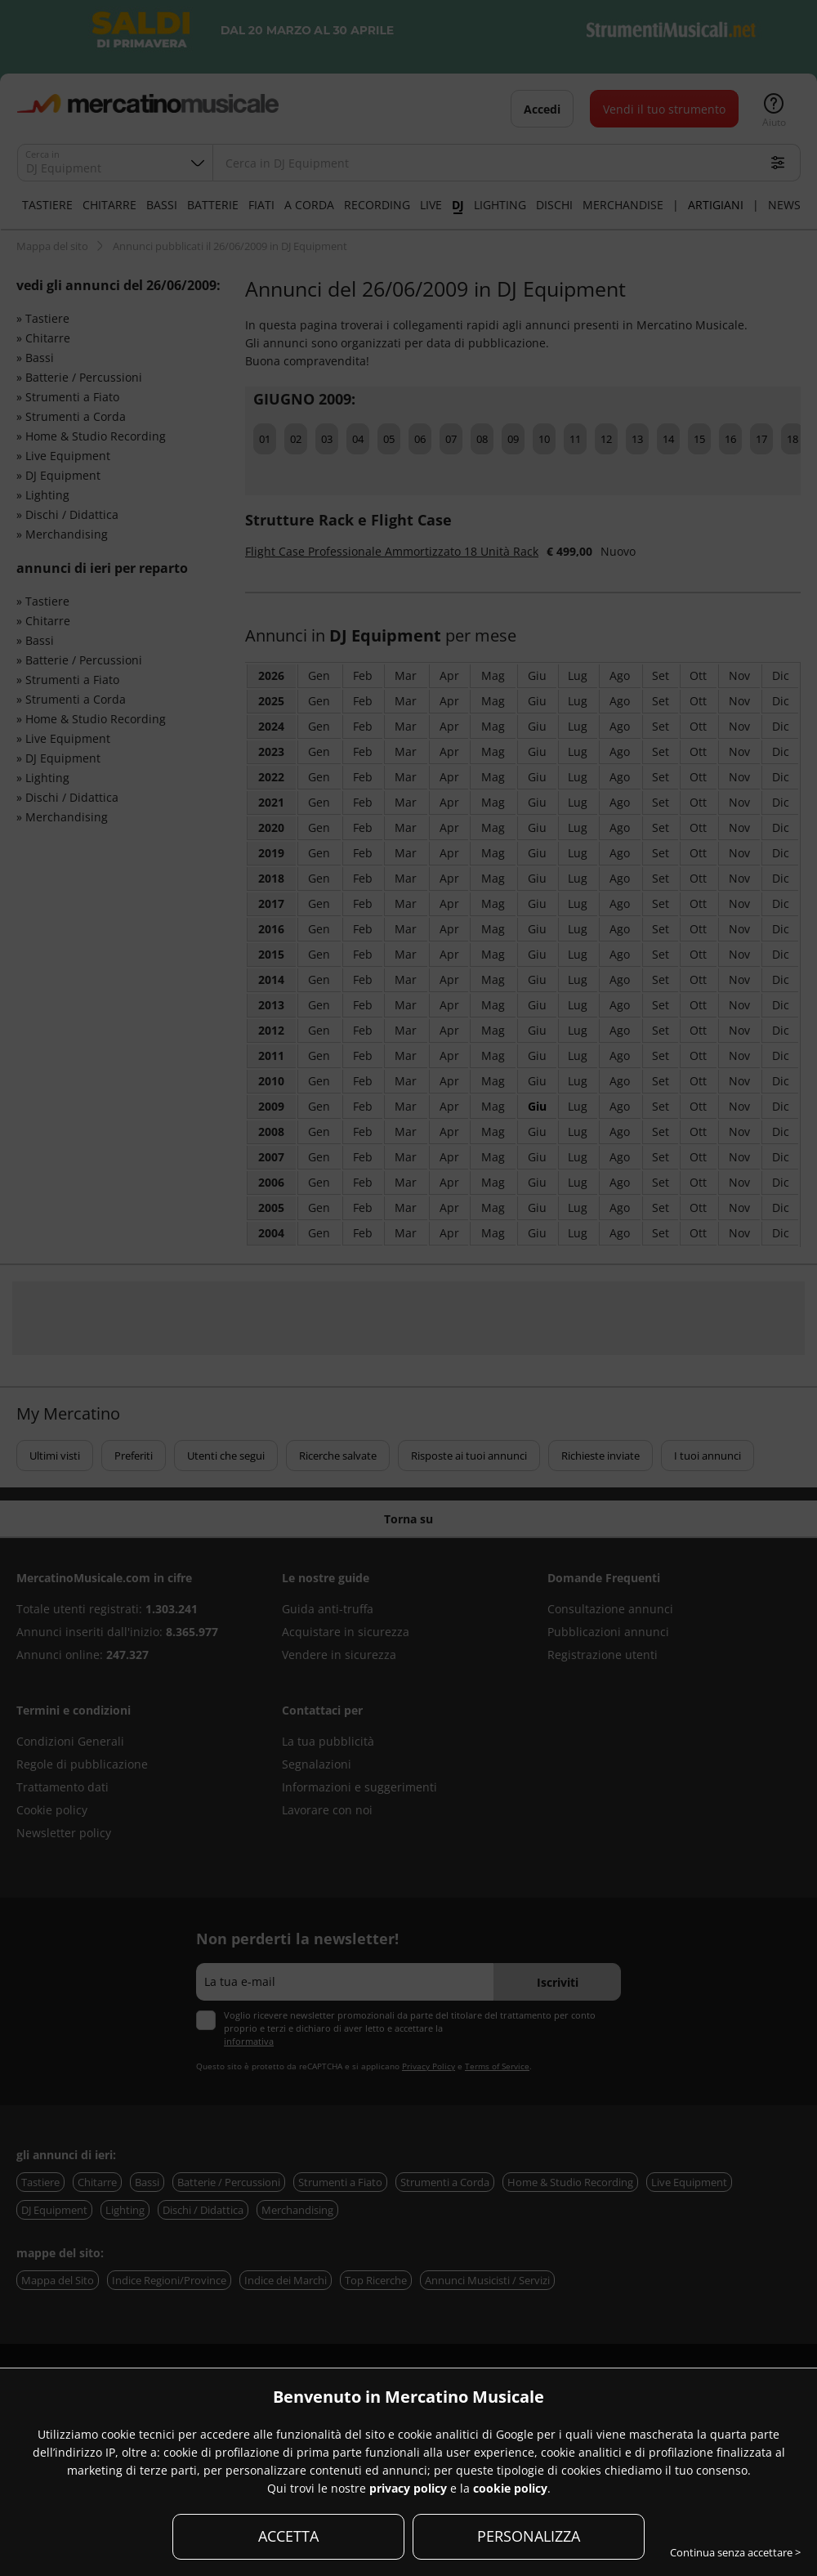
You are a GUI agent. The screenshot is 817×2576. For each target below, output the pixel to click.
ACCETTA (288, 2536)
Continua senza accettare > (735, 2552)
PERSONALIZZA (528, 2536)
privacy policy (408, 2488)
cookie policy (510, 2488)
